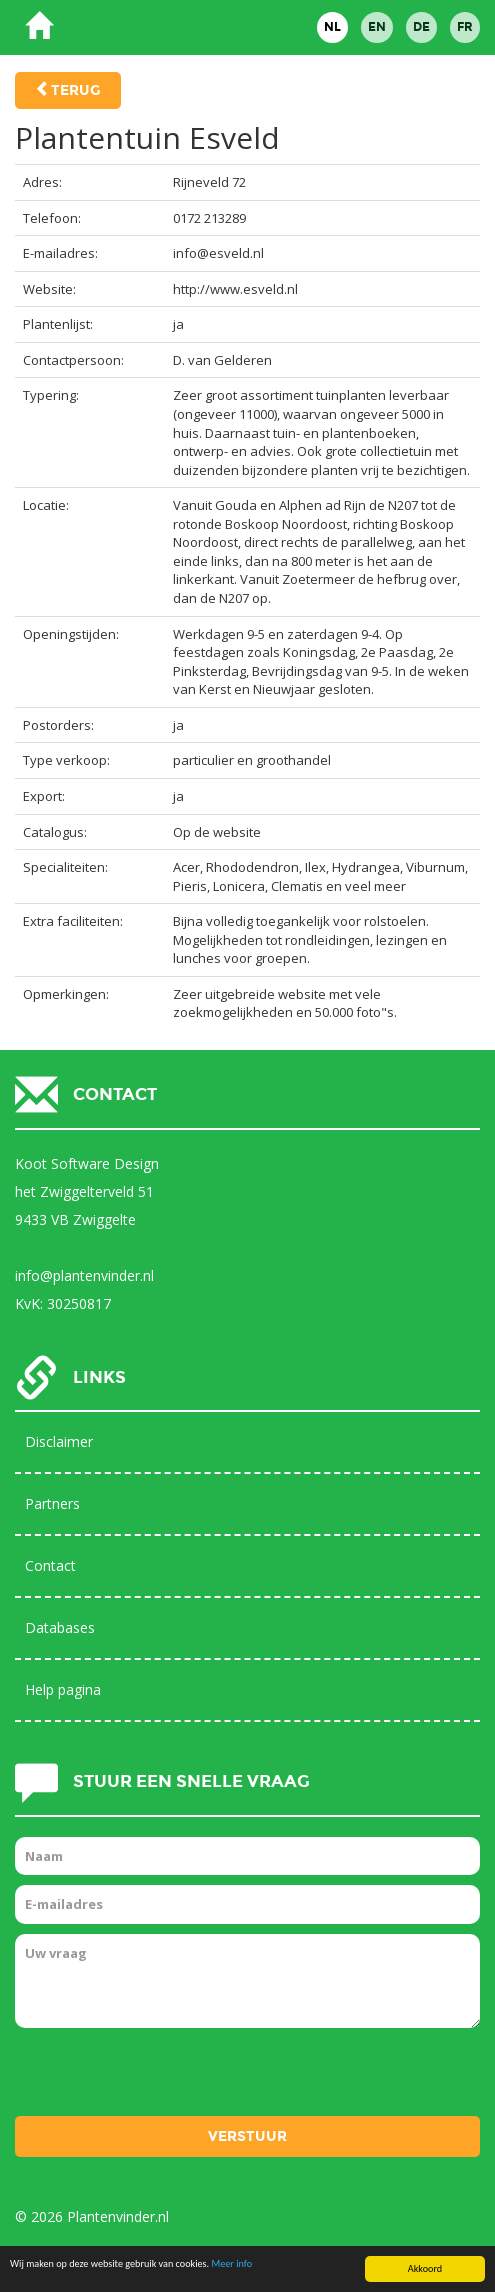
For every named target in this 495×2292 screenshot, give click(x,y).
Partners (52, 1503)
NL (332, 27)
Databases (60, 1627)
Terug (76, 90)
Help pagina (63, 1689)
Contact (50, 1565)
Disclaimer (59, 1441)
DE (421, 27)
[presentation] (167, 2077)
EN (377, 27)
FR (465, 27)
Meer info (231, 2264)
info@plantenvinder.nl (84, 1275)
